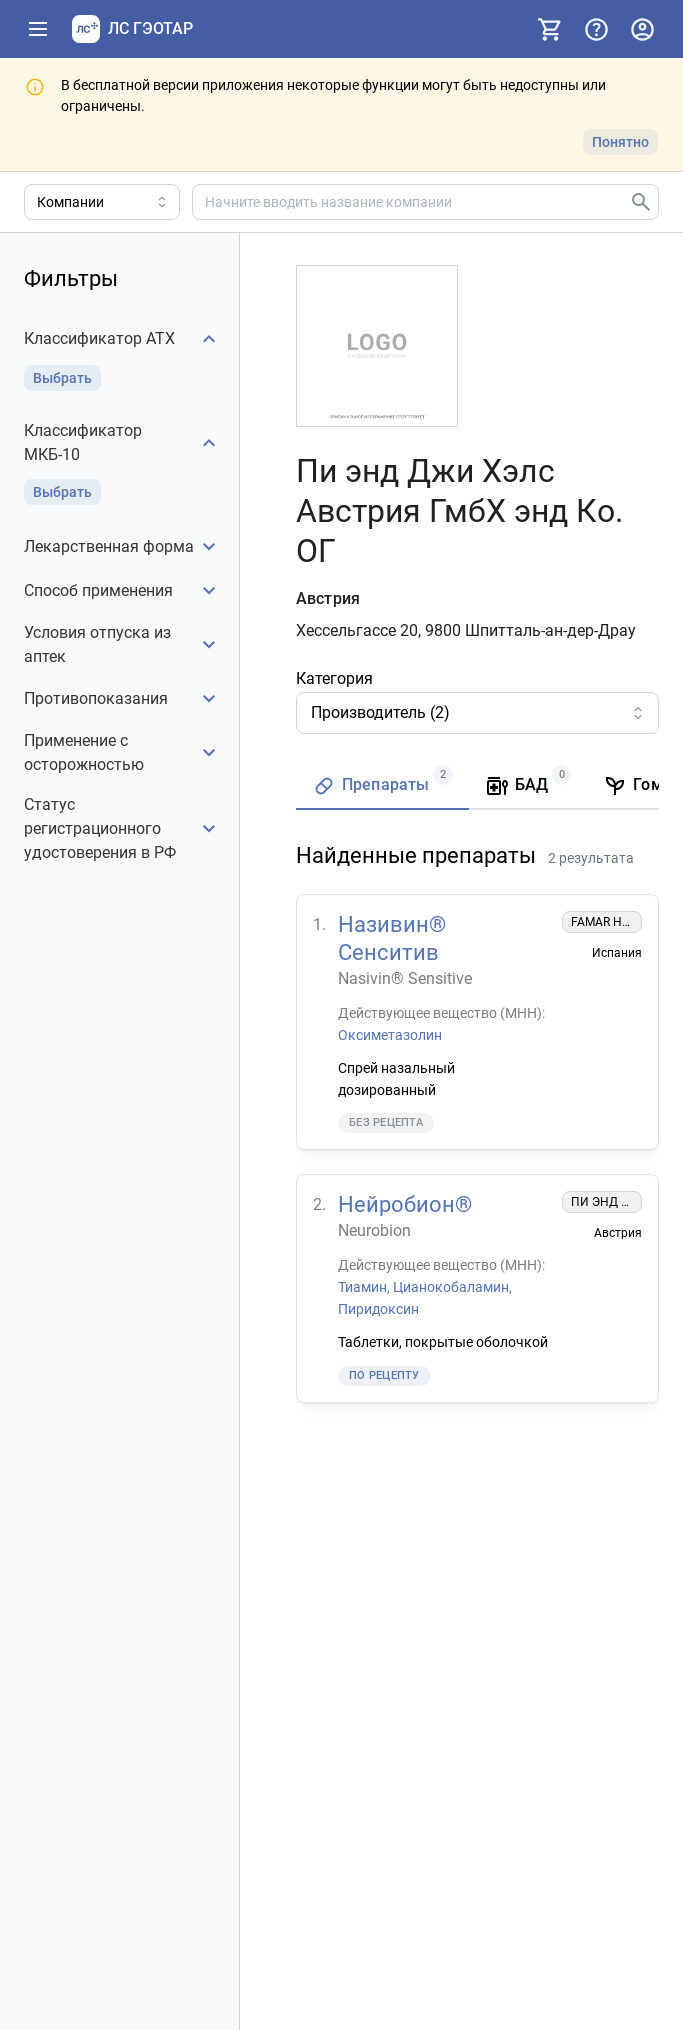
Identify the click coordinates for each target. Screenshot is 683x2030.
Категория (334, 678)
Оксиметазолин (390, 1034)
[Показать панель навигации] (38, 29)
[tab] (382, 786)
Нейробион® (405, 1204)
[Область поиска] (102, 202)
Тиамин (362, 1287)
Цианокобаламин (451, 1287)
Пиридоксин (378, 1308)
